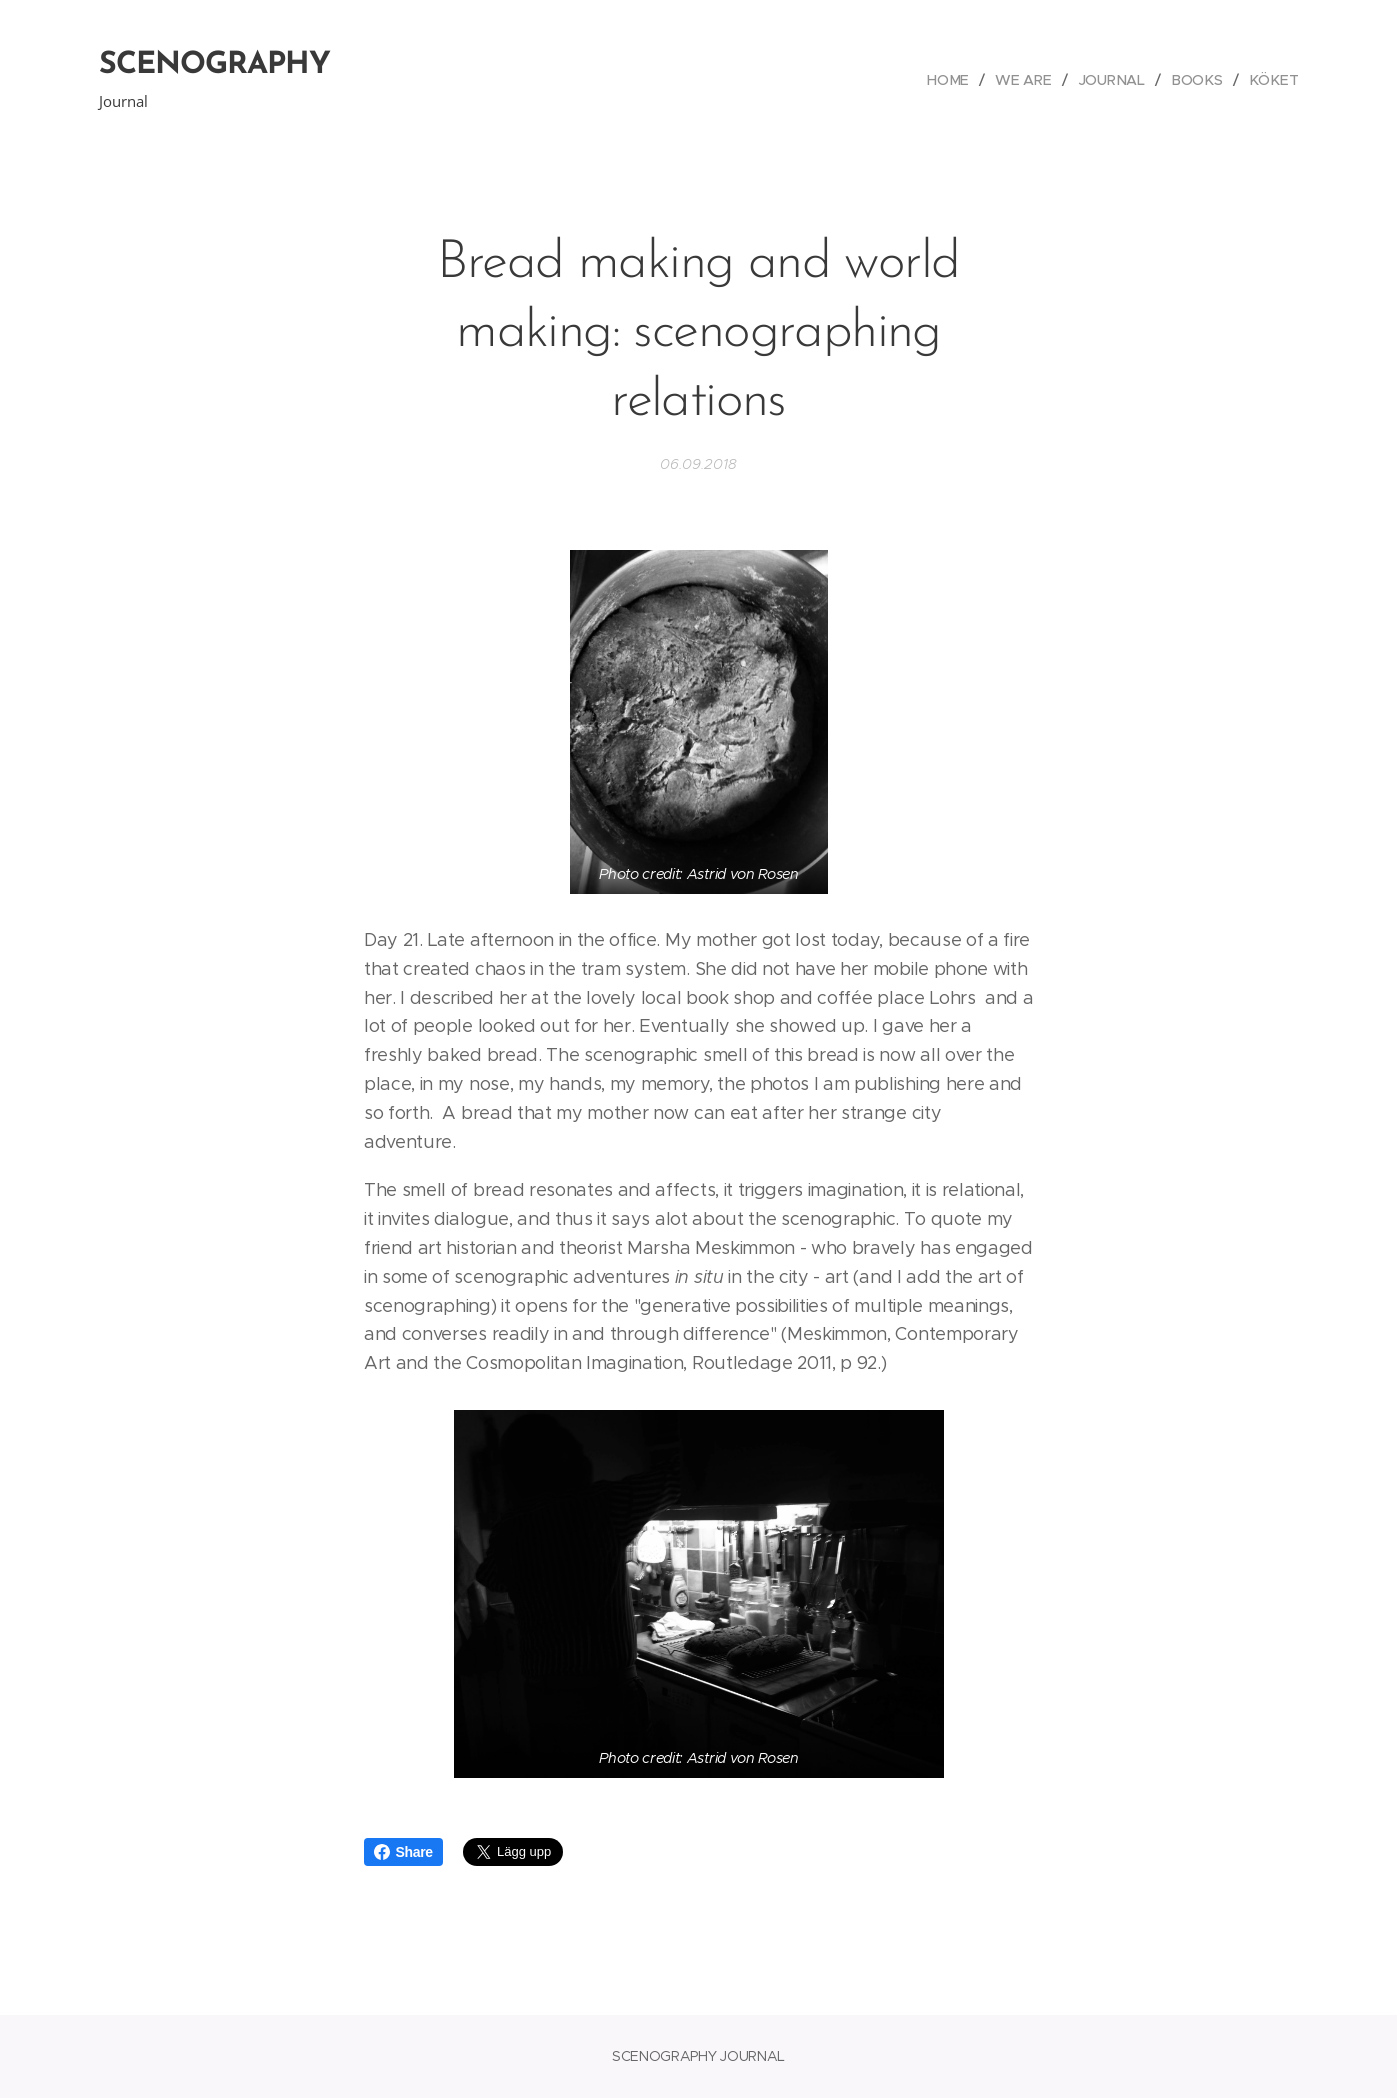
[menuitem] (959, 80)
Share (403, 1852)
